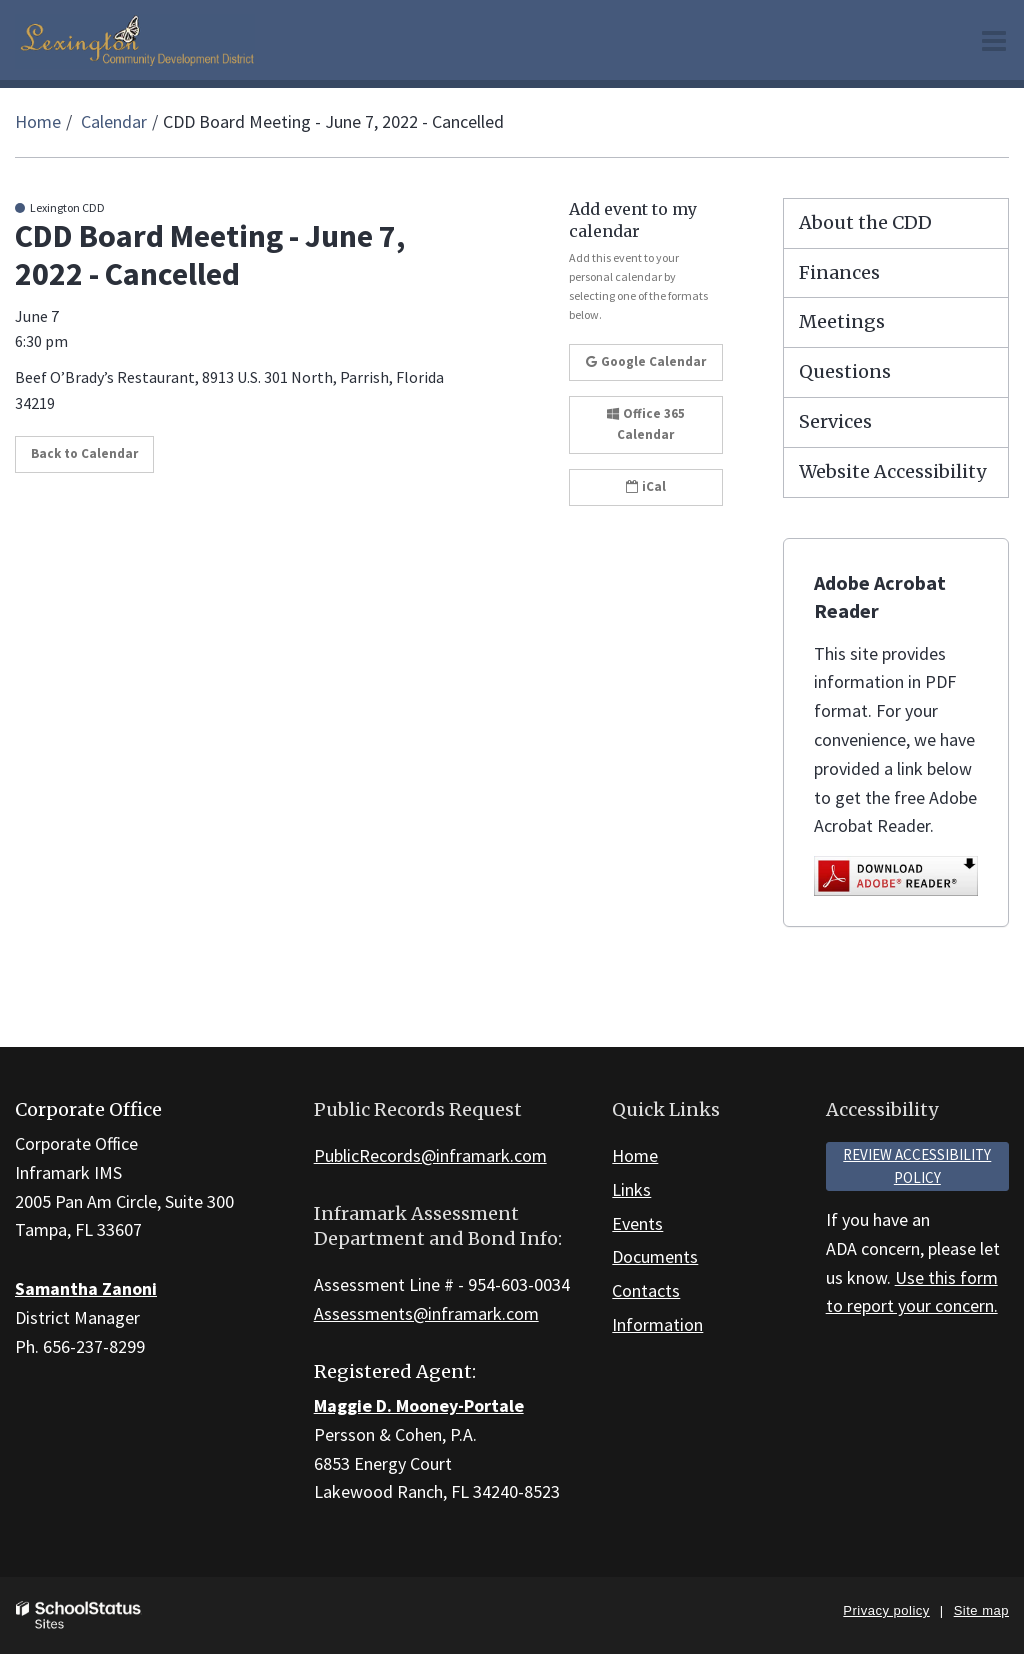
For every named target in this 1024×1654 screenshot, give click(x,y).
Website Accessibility (892, 471)
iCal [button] (646, 486)
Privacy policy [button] (886, 1610)
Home (38, 121)
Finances (839, 272)
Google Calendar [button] (646, 361)
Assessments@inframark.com (426, 1313)
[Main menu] (994, 40)
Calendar (114, 121)
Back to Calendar (84, 453)
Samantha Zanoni (86, 1288)
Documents (655, 1256)
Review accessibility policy (917, 1166)
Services (835, 421)
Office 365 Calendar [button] (646, 424)
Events (637, 1223)
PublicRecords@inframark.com (430, 1155)
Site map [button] (981, 1610)
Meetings (842, 321)
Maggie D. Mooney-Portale (419, 1405)
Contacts (646, 1290)
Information (657, 1324)
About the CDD (865, 222)
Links (631, 1189)
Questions (845, 371)
